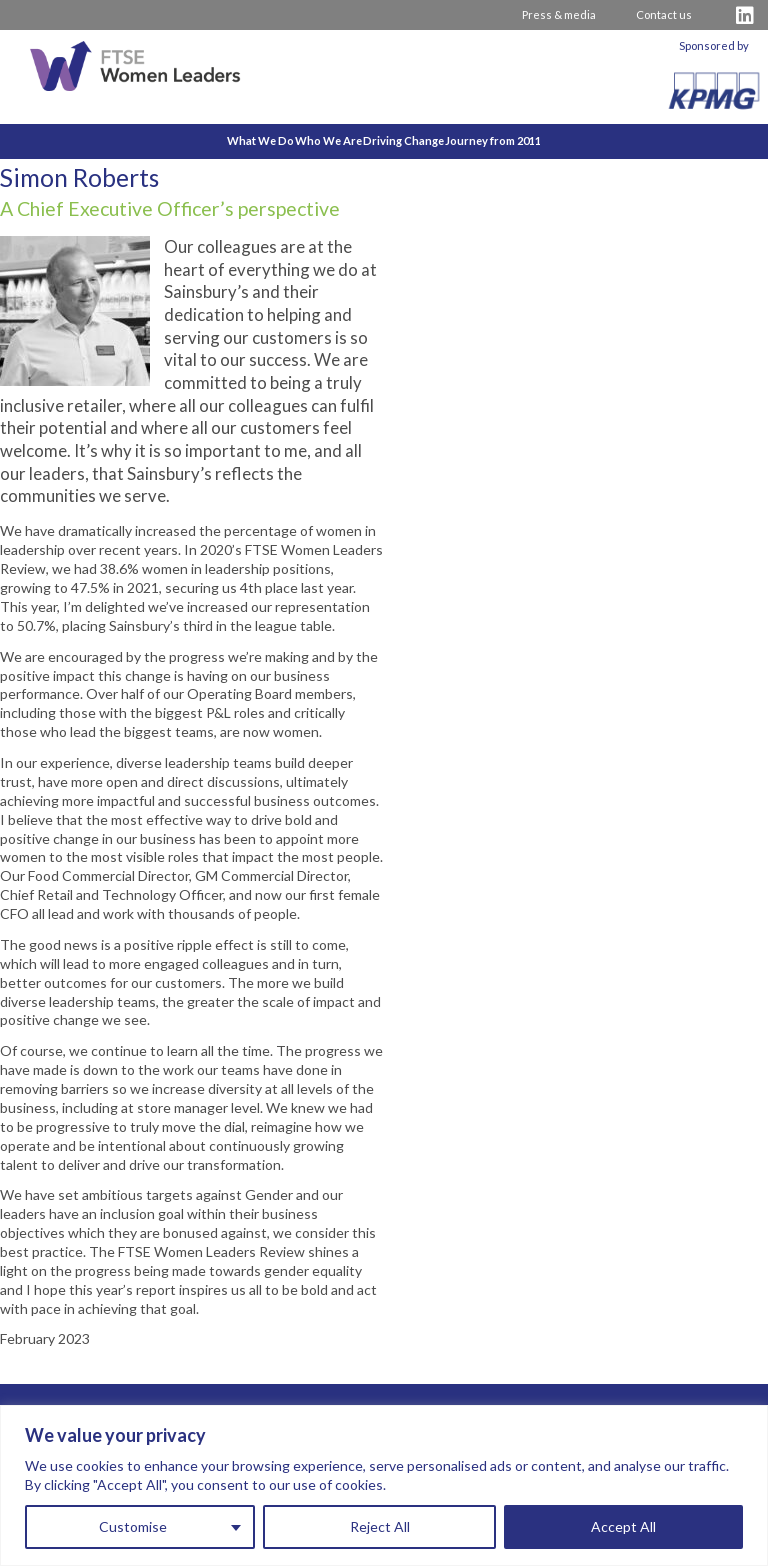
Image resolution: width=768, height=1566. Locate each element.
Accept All (623, 1526)
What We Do (199, 140)
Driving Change (424, 140)
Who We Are (308, 140)
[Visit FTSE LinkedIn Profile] (745, 15)
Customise (133, 1526)
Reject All (380, 1526)
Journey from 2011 (555, 140)
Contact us (664, 14)
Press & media (559, 14)
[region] (384, 1485)
